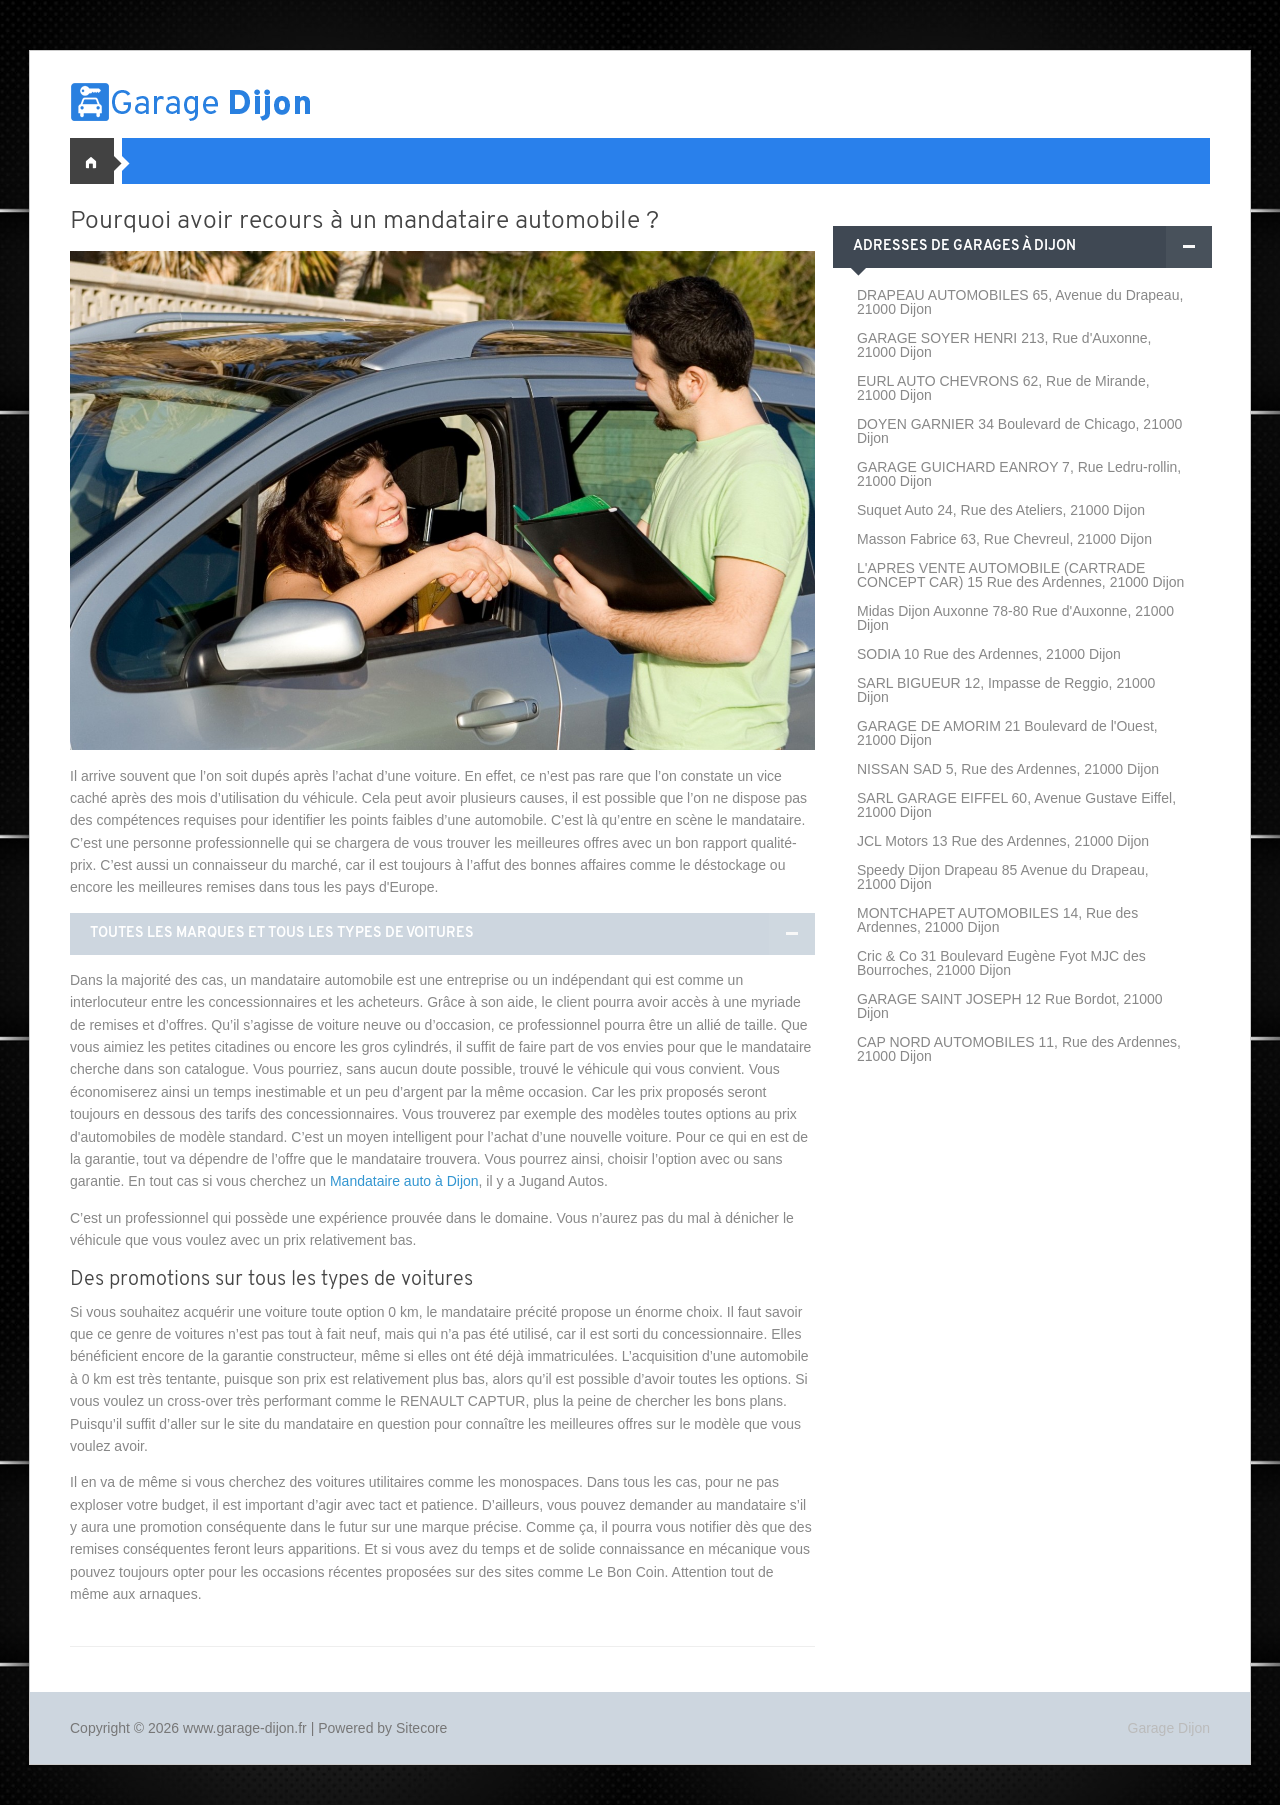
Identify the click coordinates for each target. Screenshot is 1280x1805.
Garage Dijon (1169, 1728)
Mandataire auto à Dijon (404, 1181)
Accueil (100, 161)
